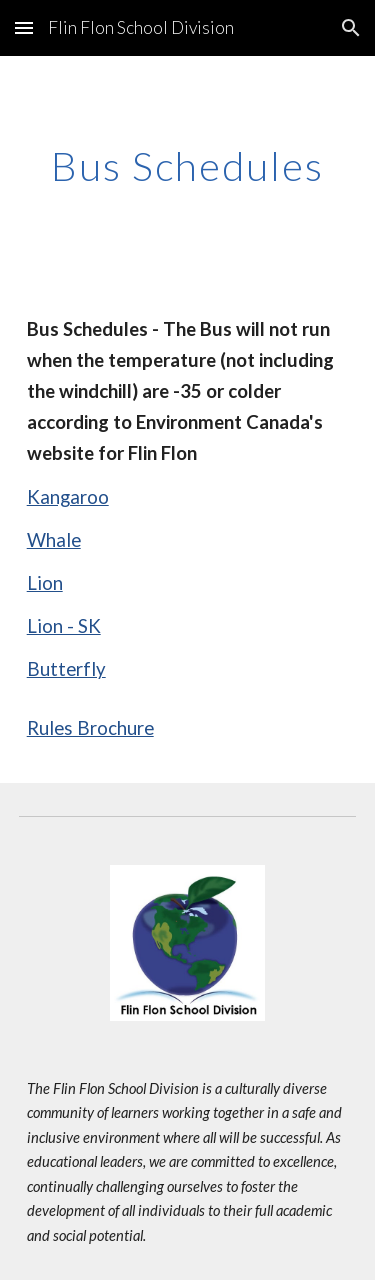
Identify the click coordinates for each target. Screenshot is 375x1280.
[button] (24, 27)
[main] (188, 166)
